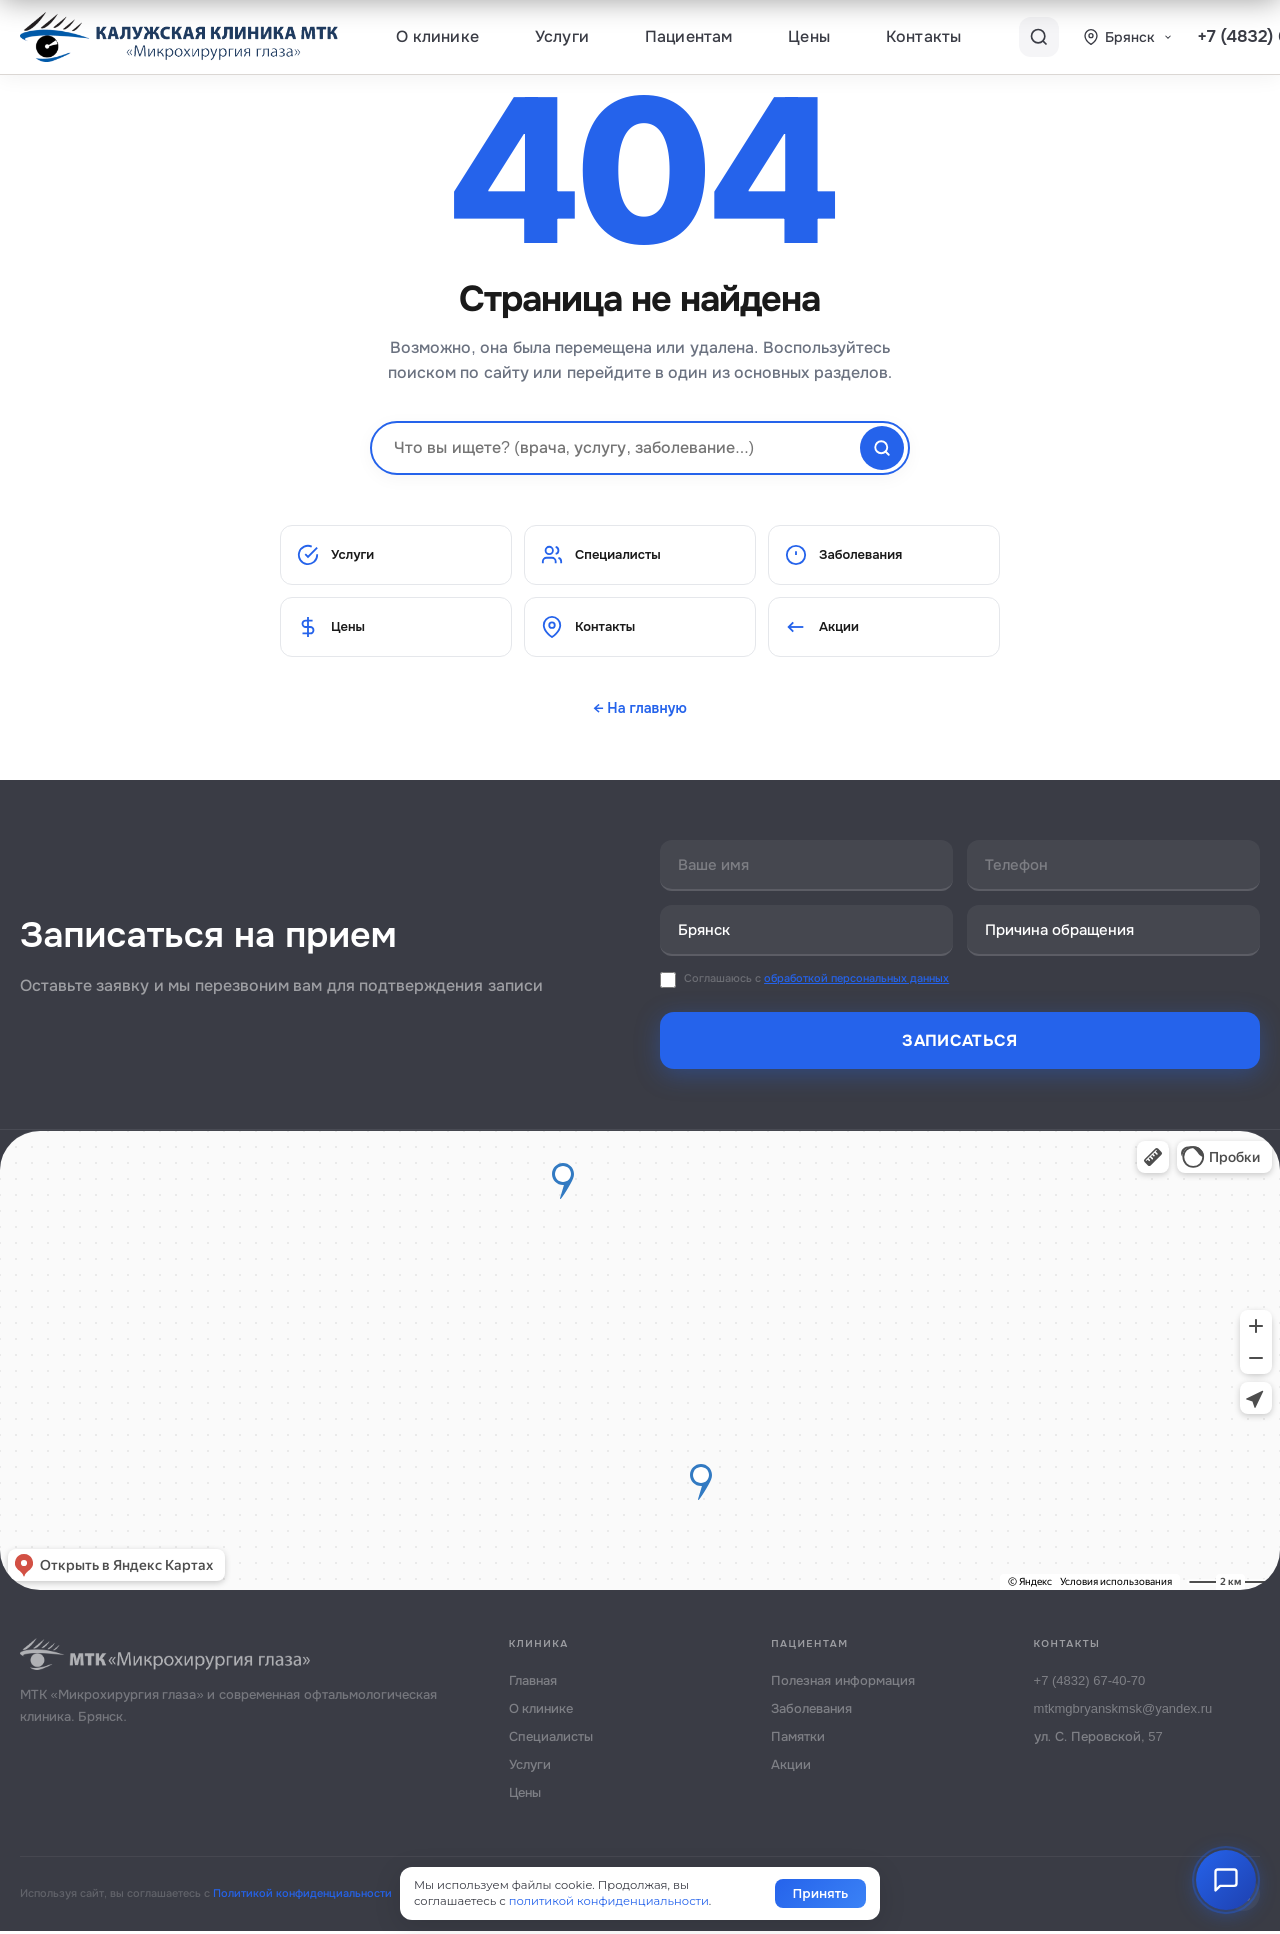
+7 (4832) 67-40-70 (1090, 1683)
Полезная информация (843, 1683)
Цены (809, 36)
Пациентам (688, 36)
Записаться (959, 1043)
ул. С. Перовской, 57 (1098, 1739)
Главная (533, 1683)
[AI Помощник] (1226, 1880)
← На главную (640, 708)
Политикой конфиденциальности (302, 1896)
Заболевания (843, 555)
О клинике (437, 36)
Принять (820, 1893)
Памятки (798, 1739)
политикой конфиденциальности (609, 1901)
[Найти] (882, 448)
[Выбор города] (1128, 37)
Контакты (923, 36)
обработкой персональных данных (856, 981)
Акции (822, 627)
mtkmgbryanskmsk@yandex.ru (1123, 1711)
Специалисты (601, 555)
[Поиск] (1039, 37)
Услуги (562, 36)
